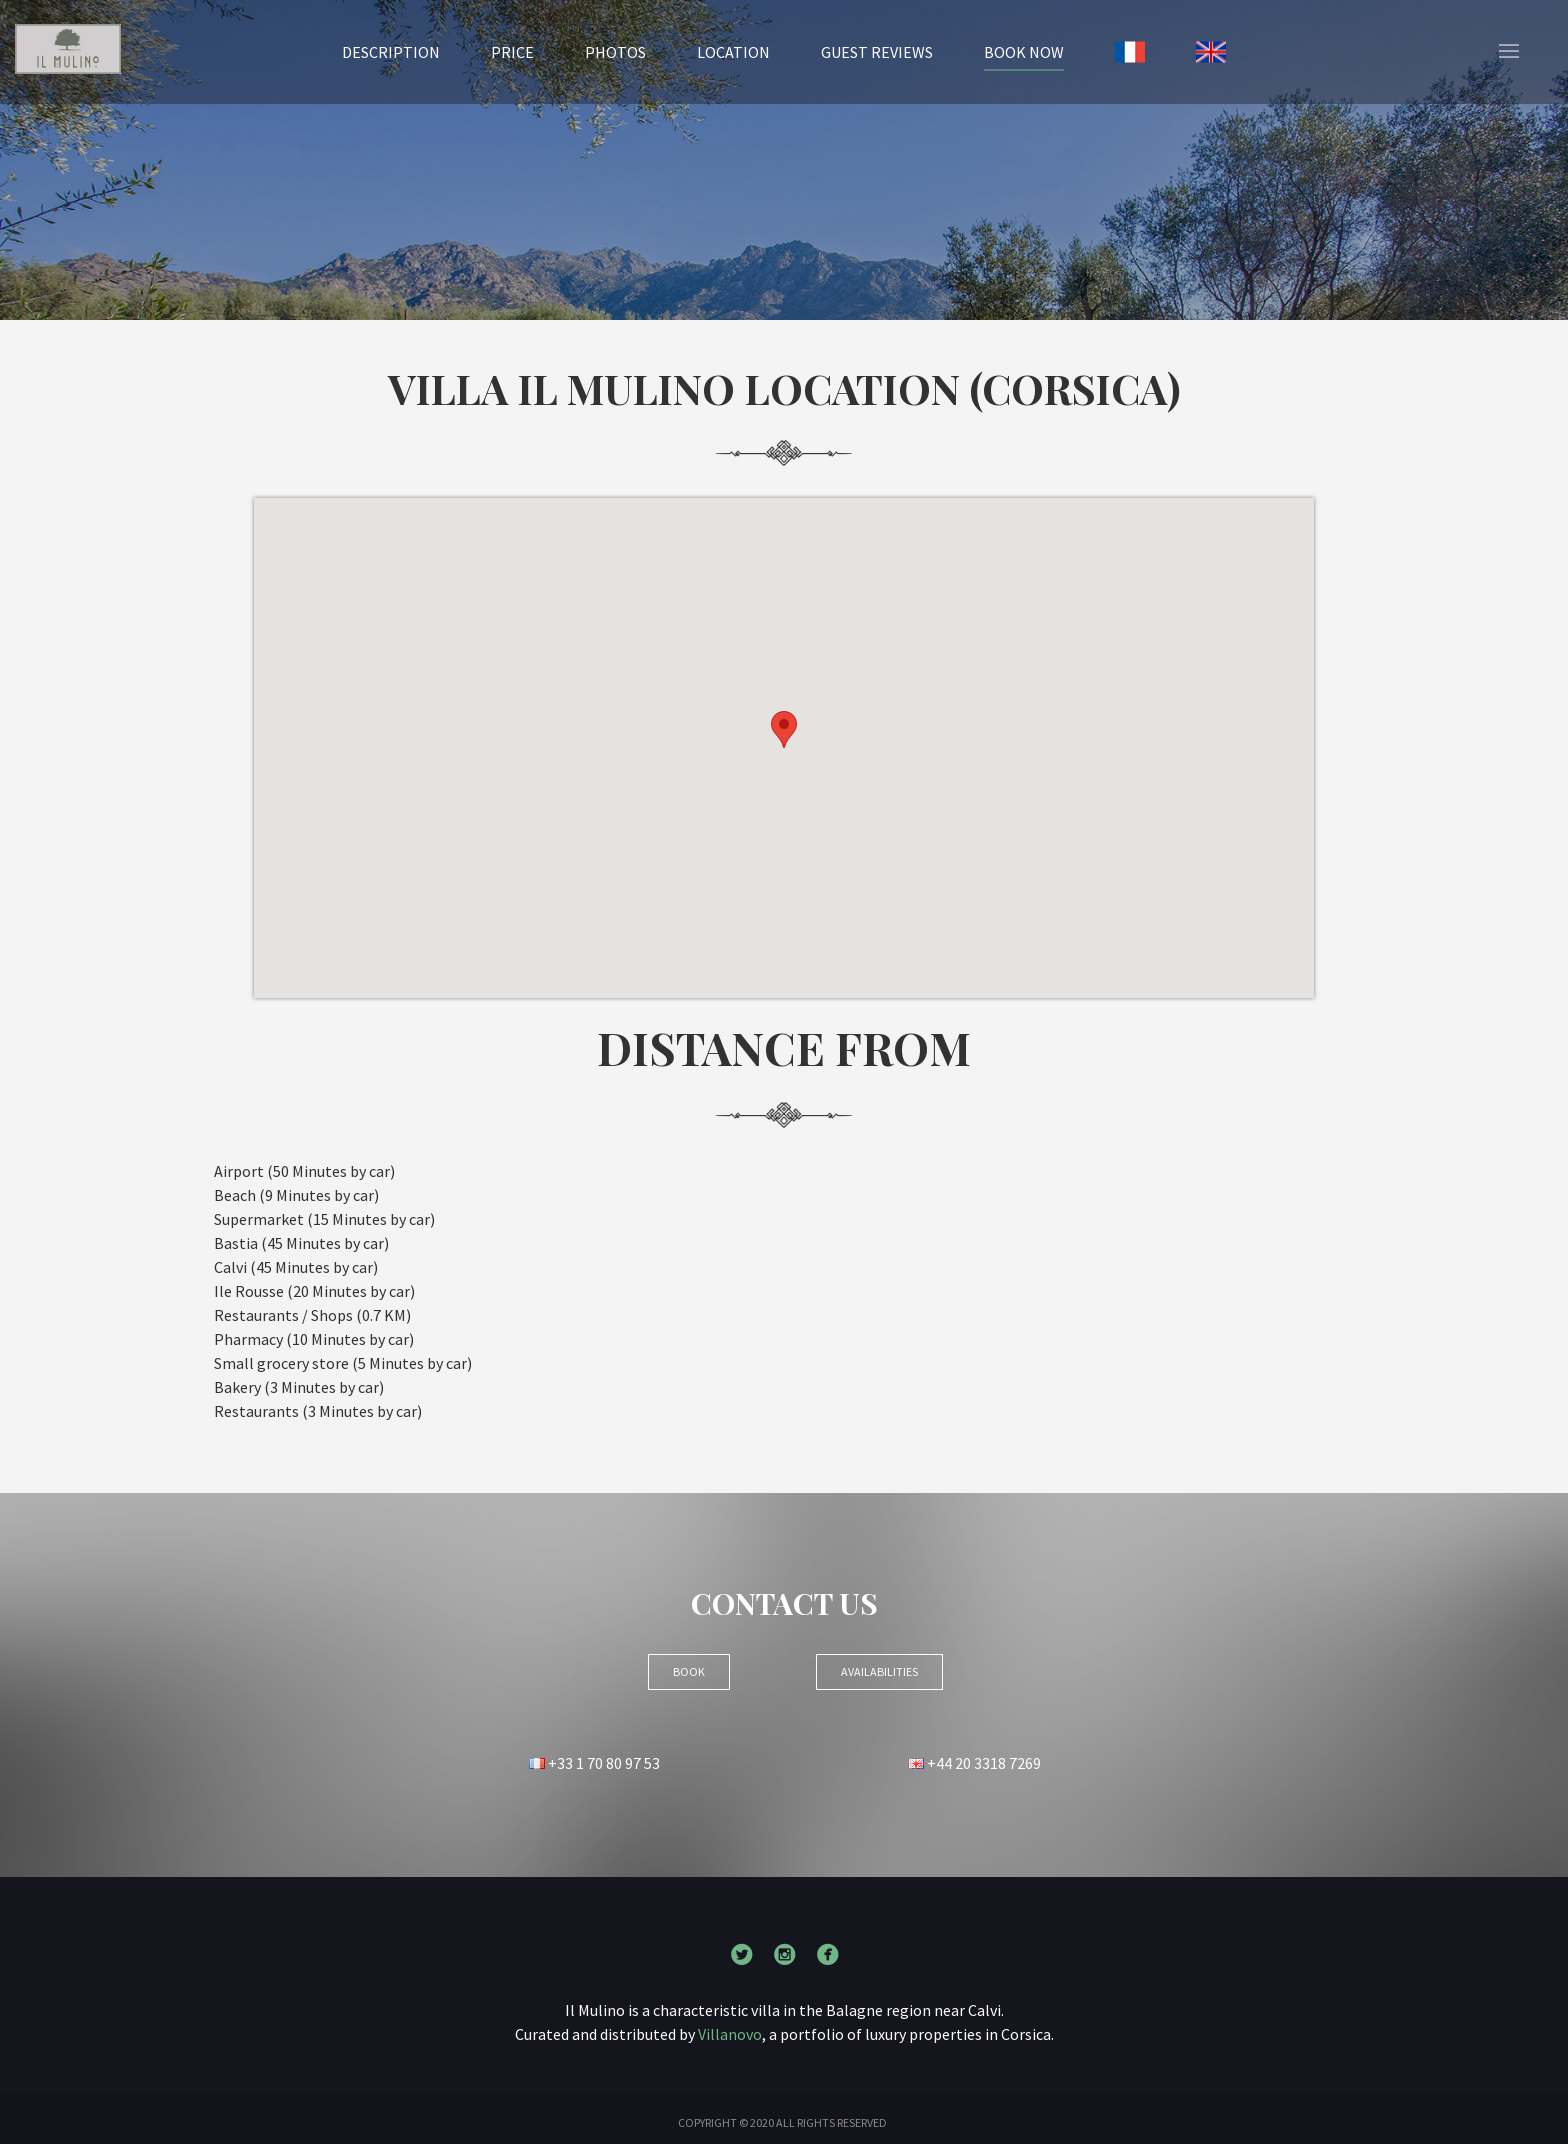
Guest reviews (877, 52)
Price (512, 52)
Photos (615, 52)
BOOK (689, 1671)
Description (391, 52)
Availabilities (879, 1671)
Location (733, 52)
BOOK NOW (1024, 51)
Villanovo (730, 2034)
